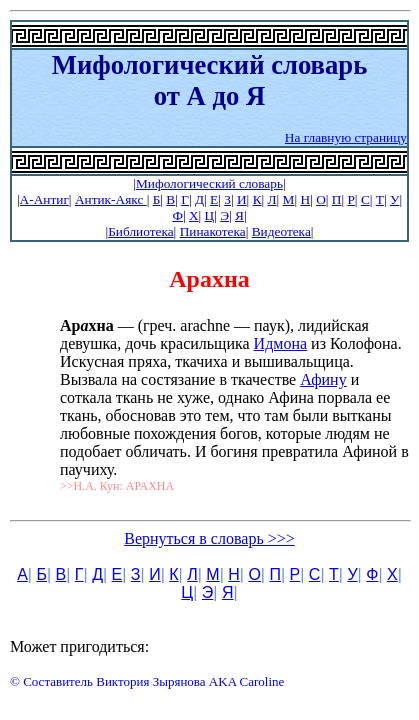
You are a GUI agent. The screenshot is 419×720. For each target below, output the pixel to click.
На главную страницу (346, 137)
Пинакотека (213, 231)
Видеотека (281, 231)
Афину (323, 379)
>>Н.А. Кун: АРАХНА (117, 486)
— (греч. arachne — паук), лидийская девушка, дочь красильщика (214, 334)
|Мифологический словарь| (209, 183)
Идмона (280, 343)
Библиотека (140, 231)
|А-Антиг (43, 199)
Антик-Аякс (111, 199)
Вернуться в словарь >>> (209, 538)
